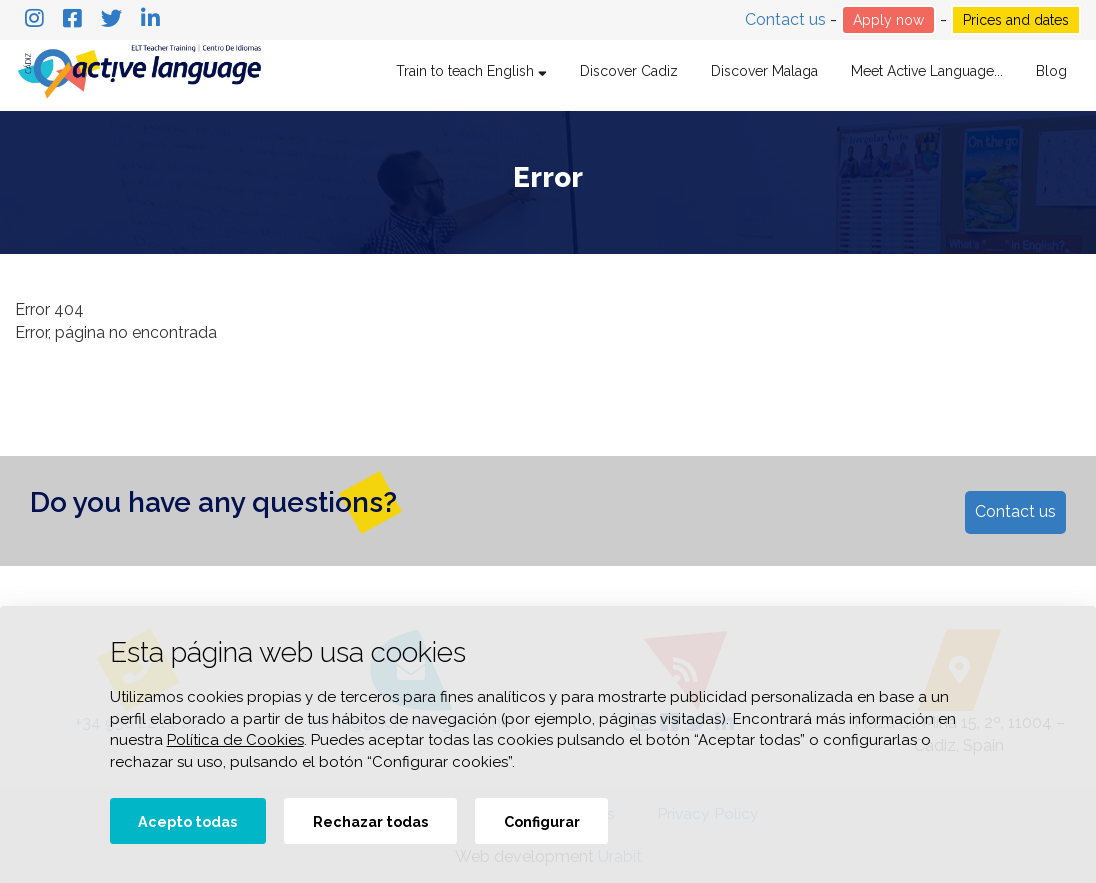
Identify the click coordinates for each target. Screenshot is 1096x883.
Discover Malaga (764, 71)
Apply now (888, 20)
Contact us (787, 19)
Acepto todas (187, 821)
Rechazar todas (370, 821)
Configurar (542, 821)
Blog (1051, 71)
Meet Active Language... (927, 71)
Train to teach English (471, 71)
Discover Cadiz (629, 71)
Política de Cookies (235, 740)
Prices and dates (1016, 20)
